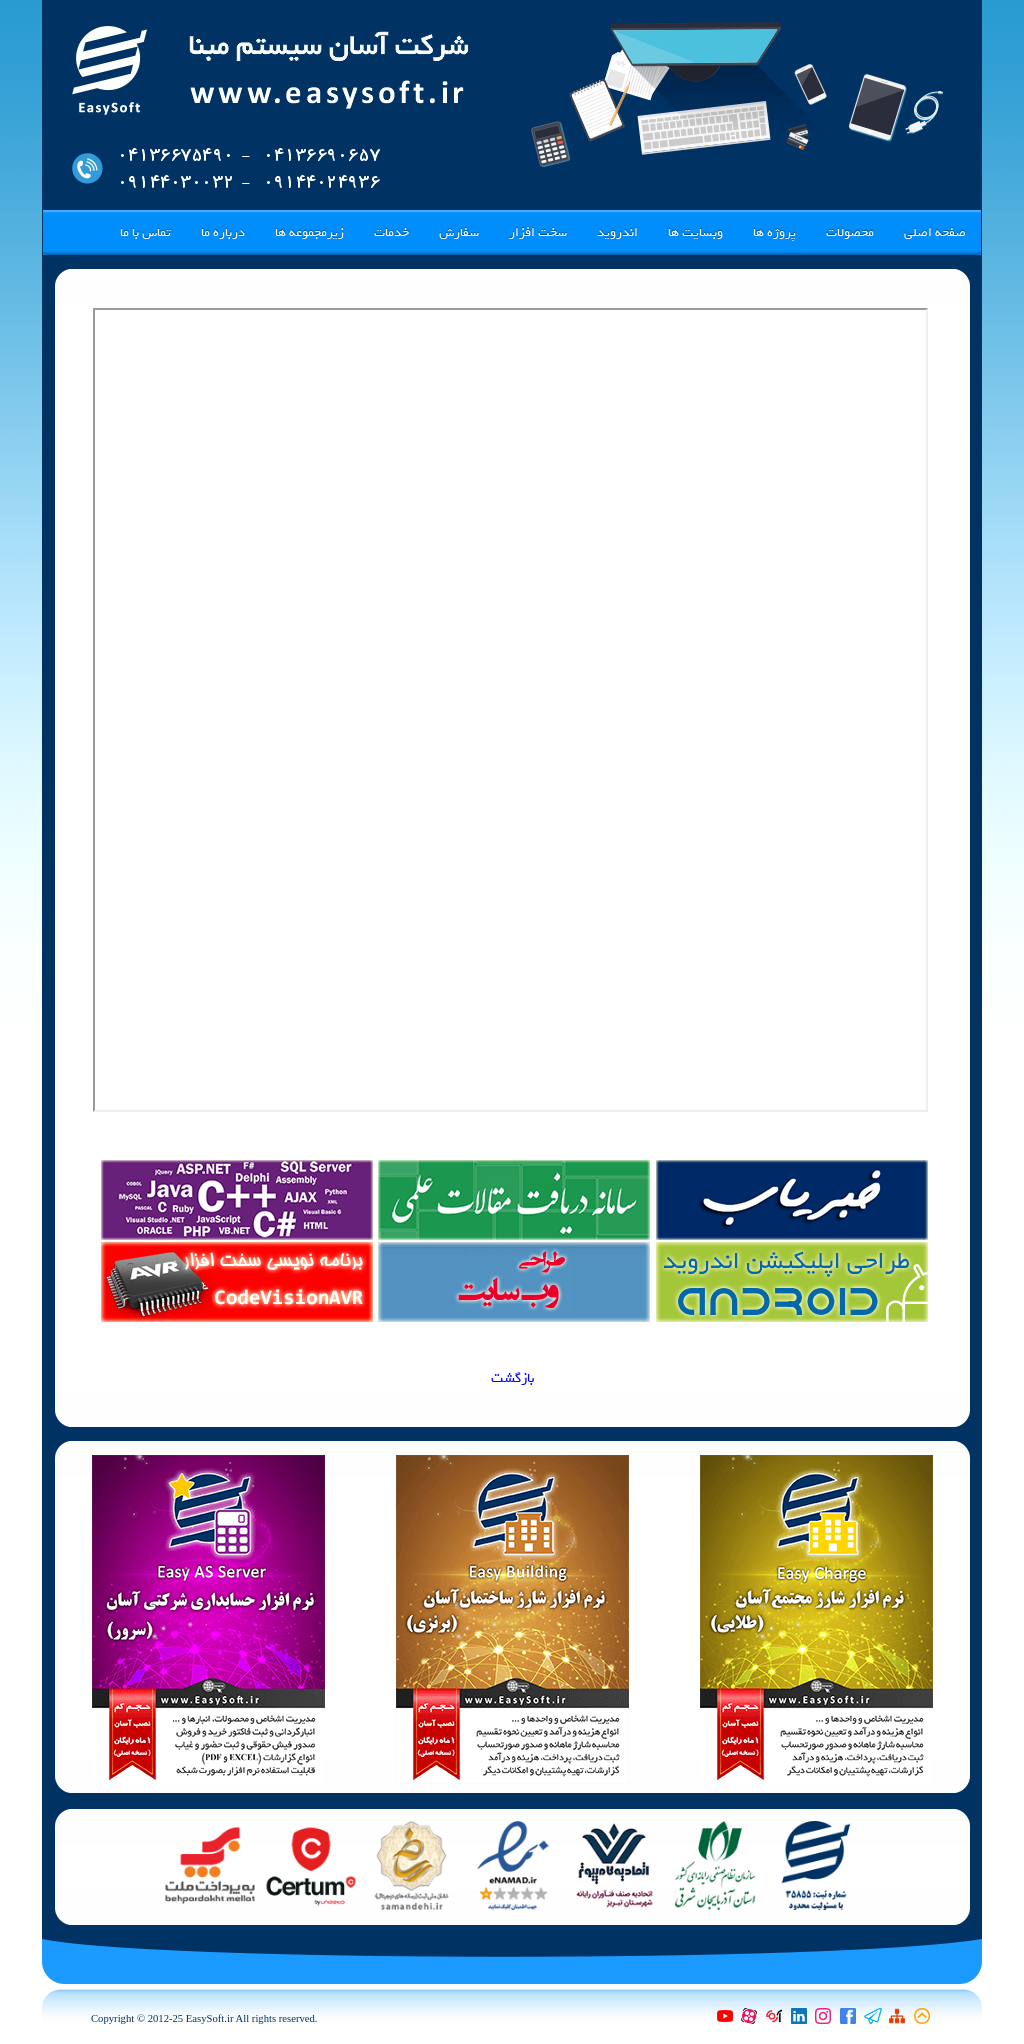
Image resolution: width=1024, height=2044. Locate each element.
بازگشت (512, 1378)
